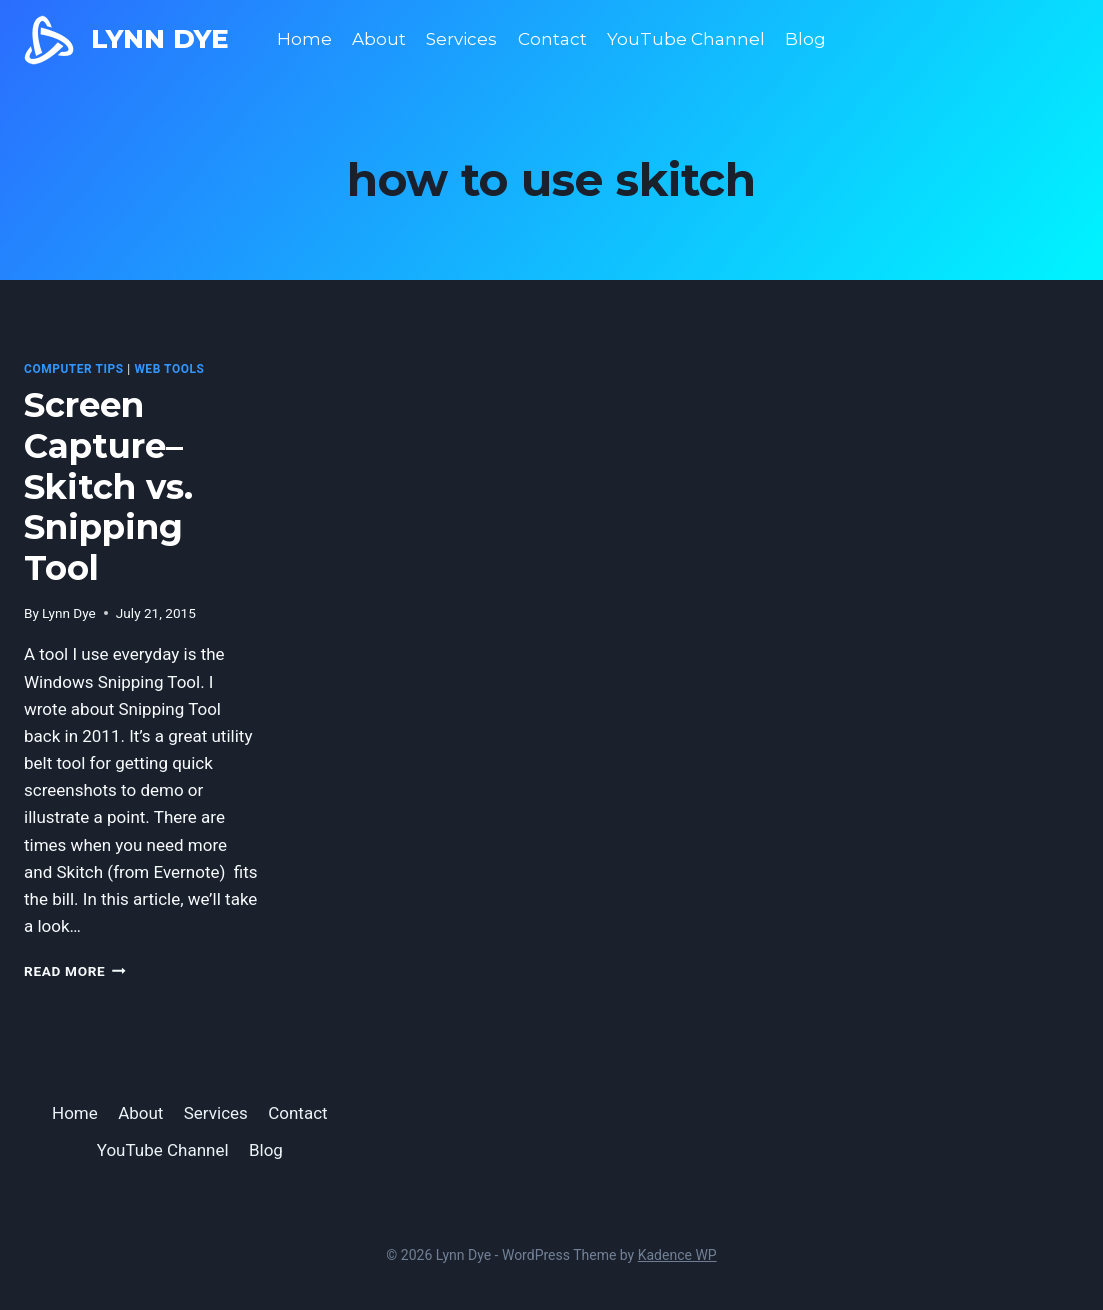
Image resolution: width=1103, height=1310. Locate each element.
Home (304, 39)
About (379, 39)
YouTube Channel (686, 39)
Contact (552, 39)
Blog (805, 39)
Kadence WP (677, 1255)
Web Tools (169, 369)
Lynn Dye (69, 613)
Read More (75, 971)
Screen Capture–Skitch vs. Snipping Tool (108, 486)
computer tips (74, 369)
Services (461, 39)
